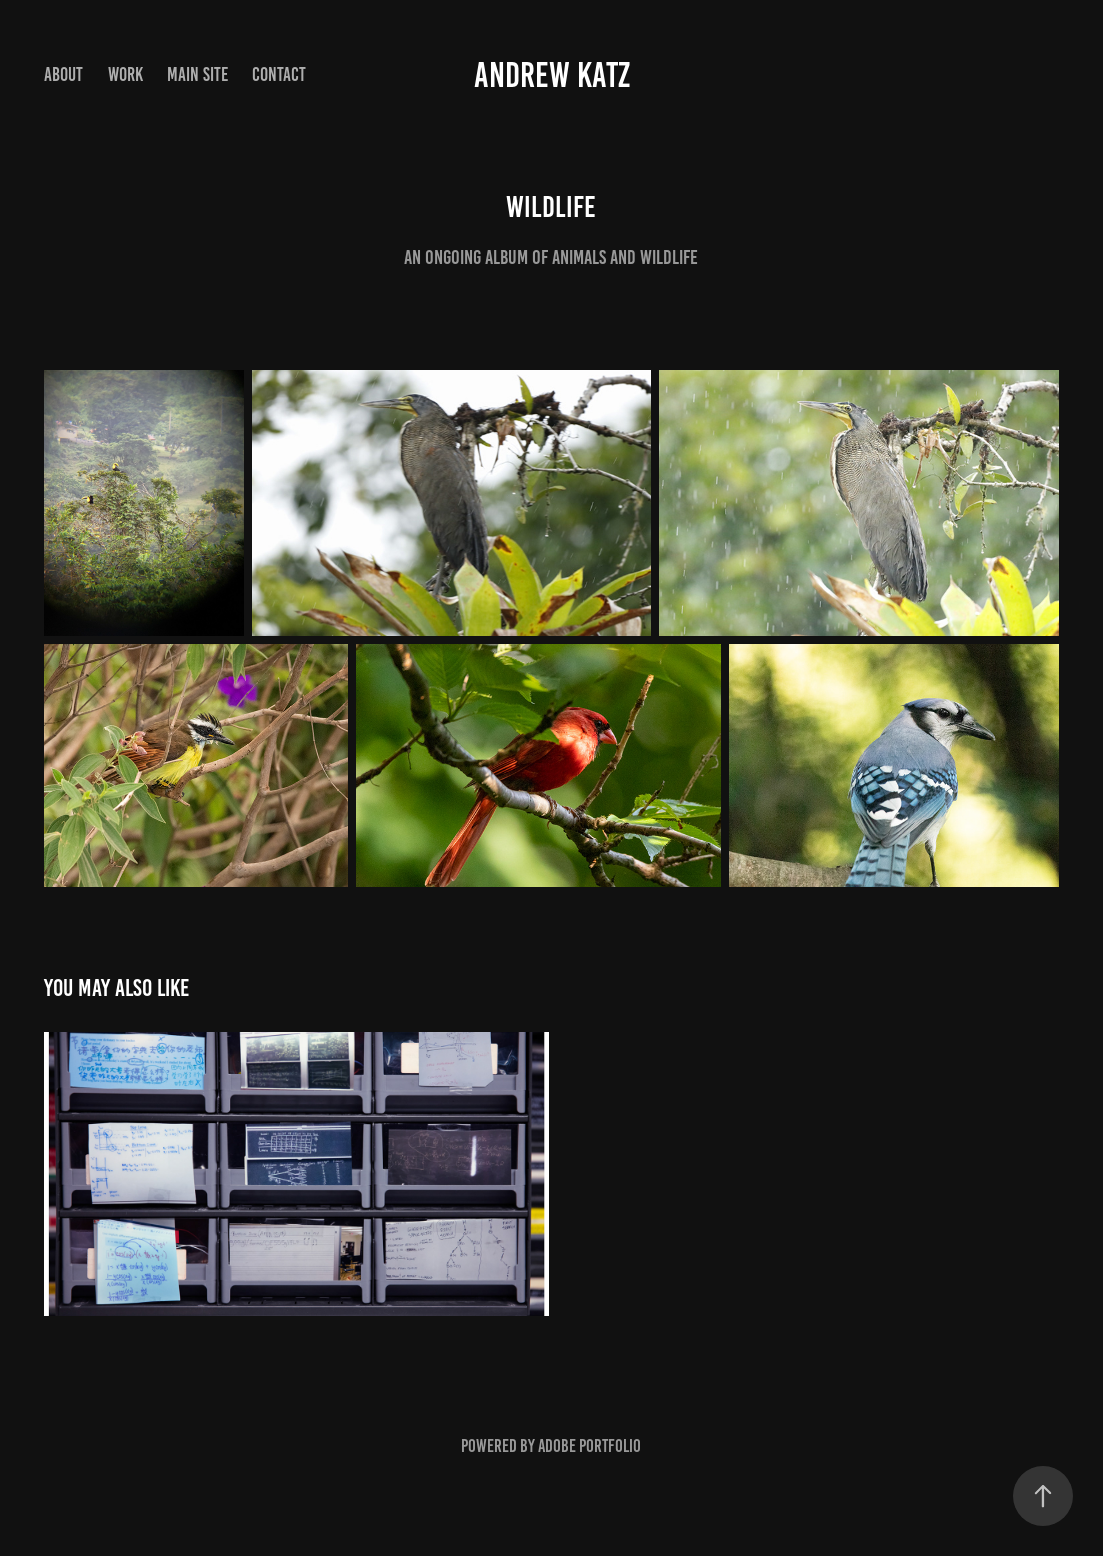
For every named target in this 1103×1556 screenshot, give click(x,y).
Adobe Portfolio (589, 1446)
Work (125, 74)
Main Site (197, 74)
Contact (279, 74)
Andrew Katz (552, 75)
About (63, 74)
